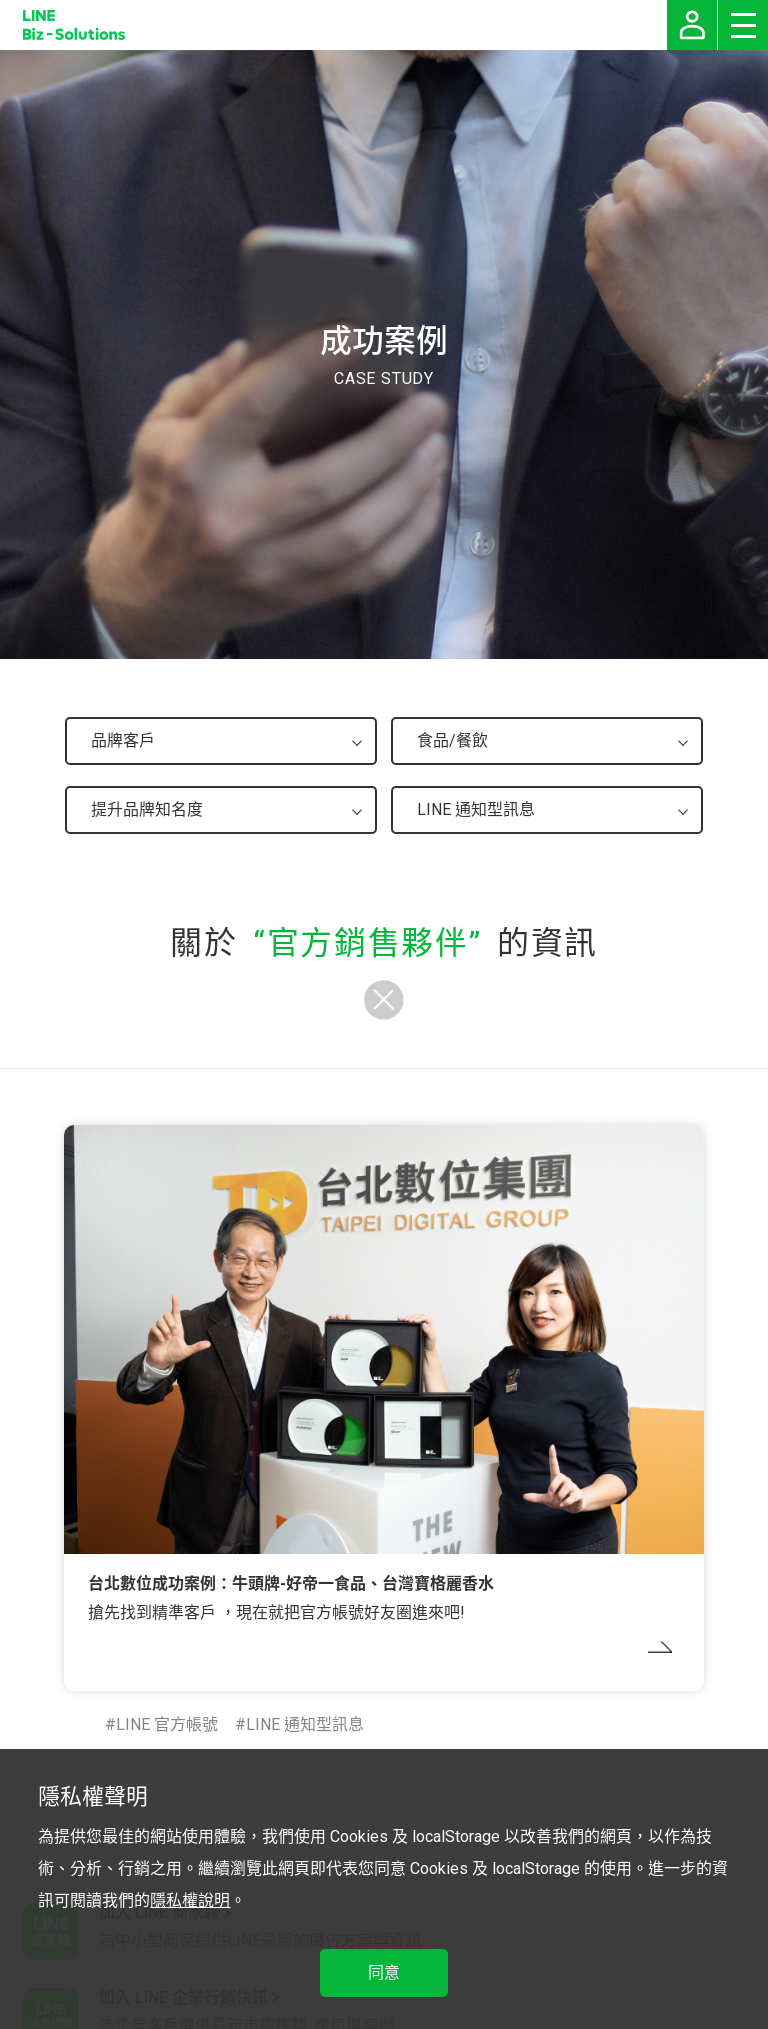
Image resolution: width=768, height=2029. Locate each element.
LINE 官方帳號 (167, 1724)
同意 (384, 1972)
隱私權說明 (190, 1900)
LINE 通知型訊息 (305, 1724)
